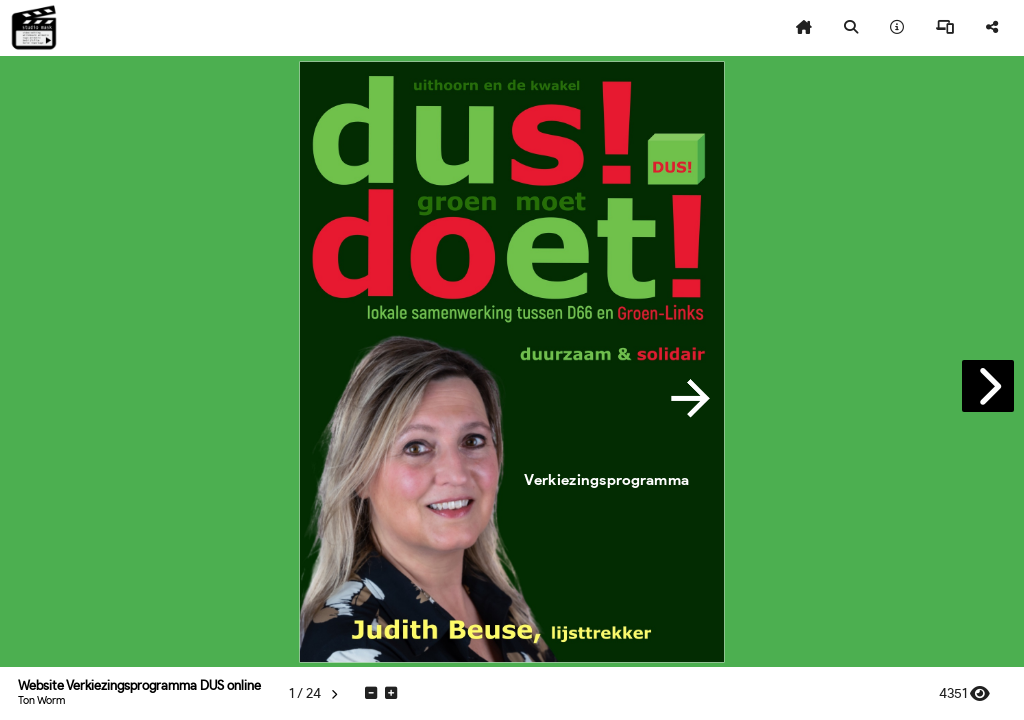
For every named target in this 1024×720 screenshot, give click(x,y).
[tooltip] (804, 28)
